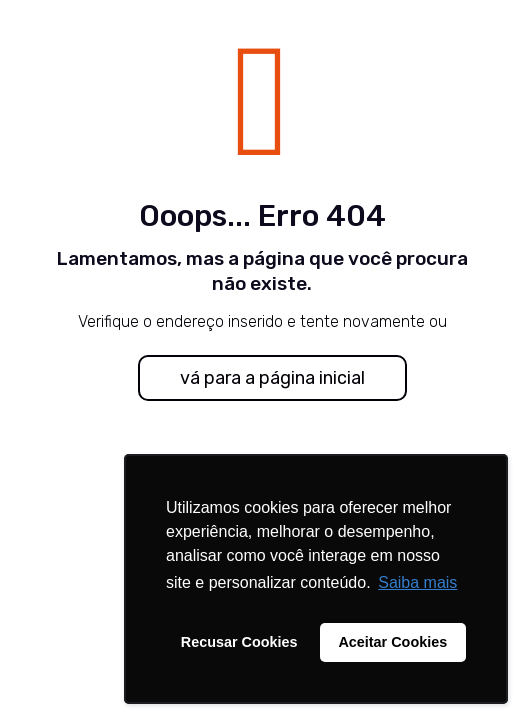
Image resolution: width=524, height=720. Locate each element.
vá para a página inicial (272, 378)
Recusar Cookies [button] (239, 642)
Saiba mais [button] (417, 582)
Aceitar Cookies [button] (392, 642)
